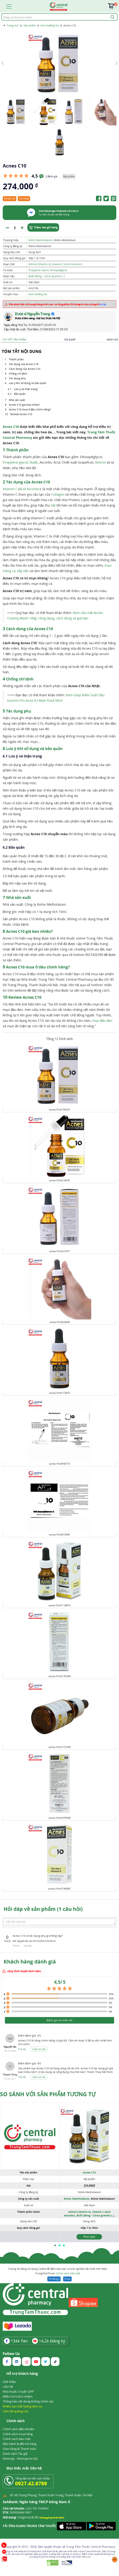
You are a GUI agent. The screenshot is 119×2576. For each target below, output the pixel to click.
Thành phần (16, 359)
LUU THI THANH (26, 2508)
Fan (16, 2340)
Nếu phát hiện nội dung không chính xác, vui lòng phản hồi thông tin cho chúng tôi (57, 304)
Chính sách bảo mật (68, 2273)
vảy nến (23, 571)
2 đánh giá (51, 176)
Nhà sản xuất (17, 400)
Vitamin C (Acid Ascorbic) (67, 264)
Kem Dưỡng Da (37, 294)
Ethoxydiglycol (58, 270)
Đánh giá (112, 339)
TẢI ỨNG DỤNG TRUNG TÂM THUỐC (29, 2526)
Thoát (67, 2278)
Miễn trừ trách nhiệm (18, 2396)
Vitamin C (10, 489)
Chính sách (15, 2421)
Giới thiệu (9, 2382)
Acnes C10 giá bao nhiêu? (24, 404)
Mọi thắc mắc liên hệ (24, 2468)
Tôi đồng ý (54, 2278)
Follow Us (11, 2354)
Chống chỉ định (18, 373)
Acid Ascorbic (29, 489)
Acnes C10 (11, 426)
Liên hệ (8, 2386)
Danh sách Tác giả (15, 2453)
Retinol (100, 462)
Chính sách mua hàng (18, 2434)
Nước (34, 462)
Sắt (53, 505)
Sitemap (8, 2458)
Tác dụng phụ (17, 378)
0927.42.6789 (31, 2483)
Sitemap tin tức (27, 2458)
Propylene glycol (15, 462)
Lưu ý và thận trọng (26, 389)
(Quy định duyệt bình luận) (24, 1971)
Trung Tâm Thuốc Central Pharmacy (90, 2547)
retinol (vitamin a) (79, 2211)
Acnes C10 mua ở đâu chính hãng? (30, 409)
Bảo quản (20, 393)
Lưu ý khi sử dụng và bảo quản (27, 383)
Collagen (57, 494)
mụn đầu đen (102, 1020)
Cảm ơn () (38, 2049)
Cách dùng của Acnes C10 (24, 369)
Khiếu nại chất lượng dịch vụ (22, 2406)
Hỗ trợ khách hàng (22, 2374)
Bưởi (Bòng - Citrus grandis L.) (46, 276)
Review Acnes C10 (21, 414)
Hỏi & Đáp (70, 339)
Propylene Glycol (38, 270)
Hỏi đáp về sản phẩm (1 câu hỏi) (43, 1908)
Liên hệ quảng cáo (15, 2411)
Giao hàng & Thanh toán (19, 2449)
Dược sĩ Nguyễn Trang (32, 313)
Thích (16, 1945)
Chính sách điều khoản (18, 2429)
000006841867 (17, 2512)
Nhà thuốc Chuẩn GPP (18, 2391)
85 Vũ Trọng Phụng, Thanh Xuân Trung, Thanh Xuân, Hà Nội (51, 2495)
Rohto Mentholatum (40, 240)
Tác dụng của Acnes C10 (23, 364)
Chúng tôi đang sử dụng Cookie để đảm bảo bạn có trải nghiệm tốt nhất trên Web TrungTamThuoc (57, 2271)
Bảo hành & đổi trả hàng (19, 2444)
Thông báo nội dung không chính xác (28, 2401)
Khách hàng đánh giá (30, 1961)
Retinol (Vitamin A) (39, 264)
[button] (55, 2245)
